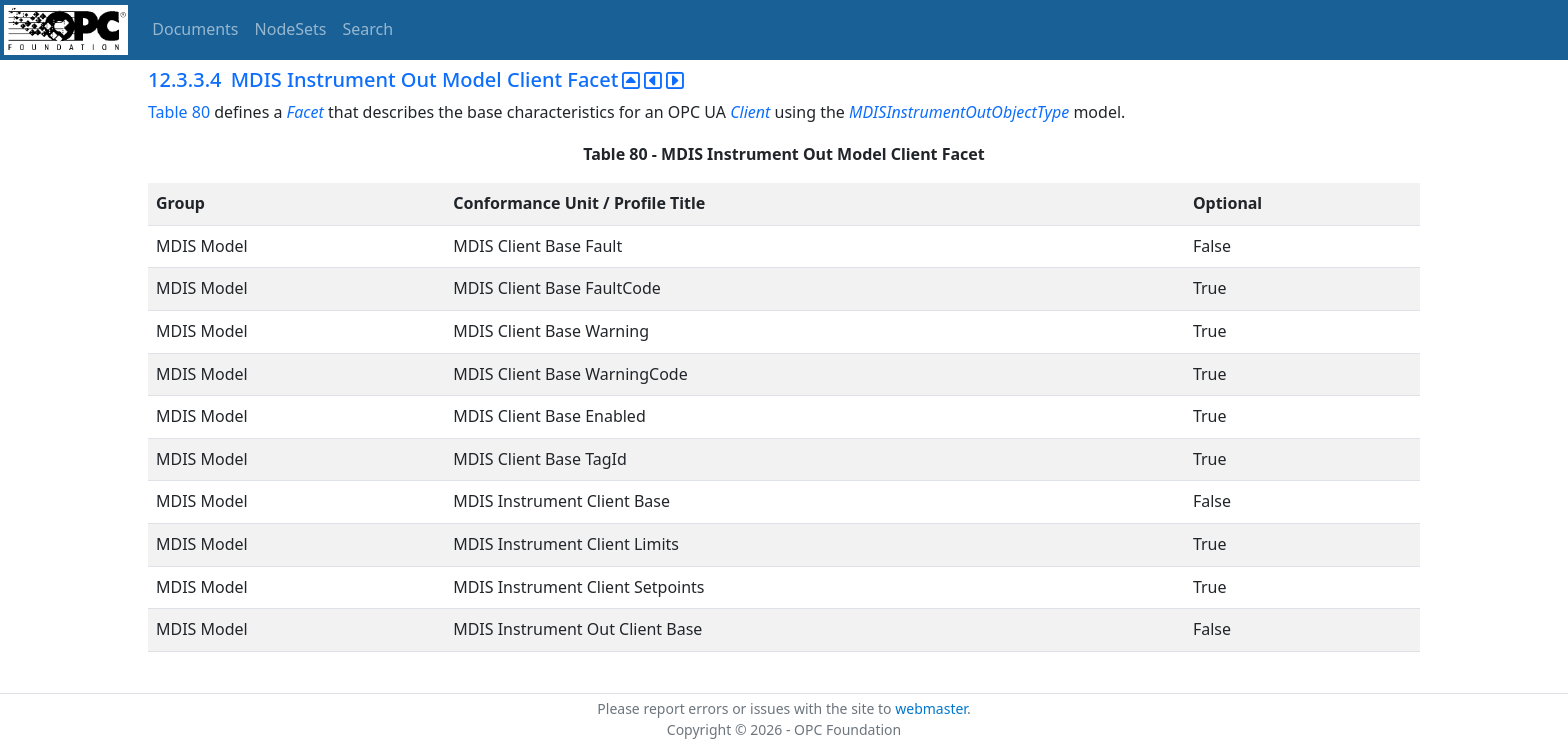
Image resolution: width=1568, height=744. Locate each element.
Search (368, 29)
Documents (195, 29)
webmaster (931, 708)
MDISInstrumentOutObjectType (959, 112)
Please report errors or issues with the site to (746, 708)
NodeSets (291, 29)
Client (750, 112)
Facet (305, 112)
